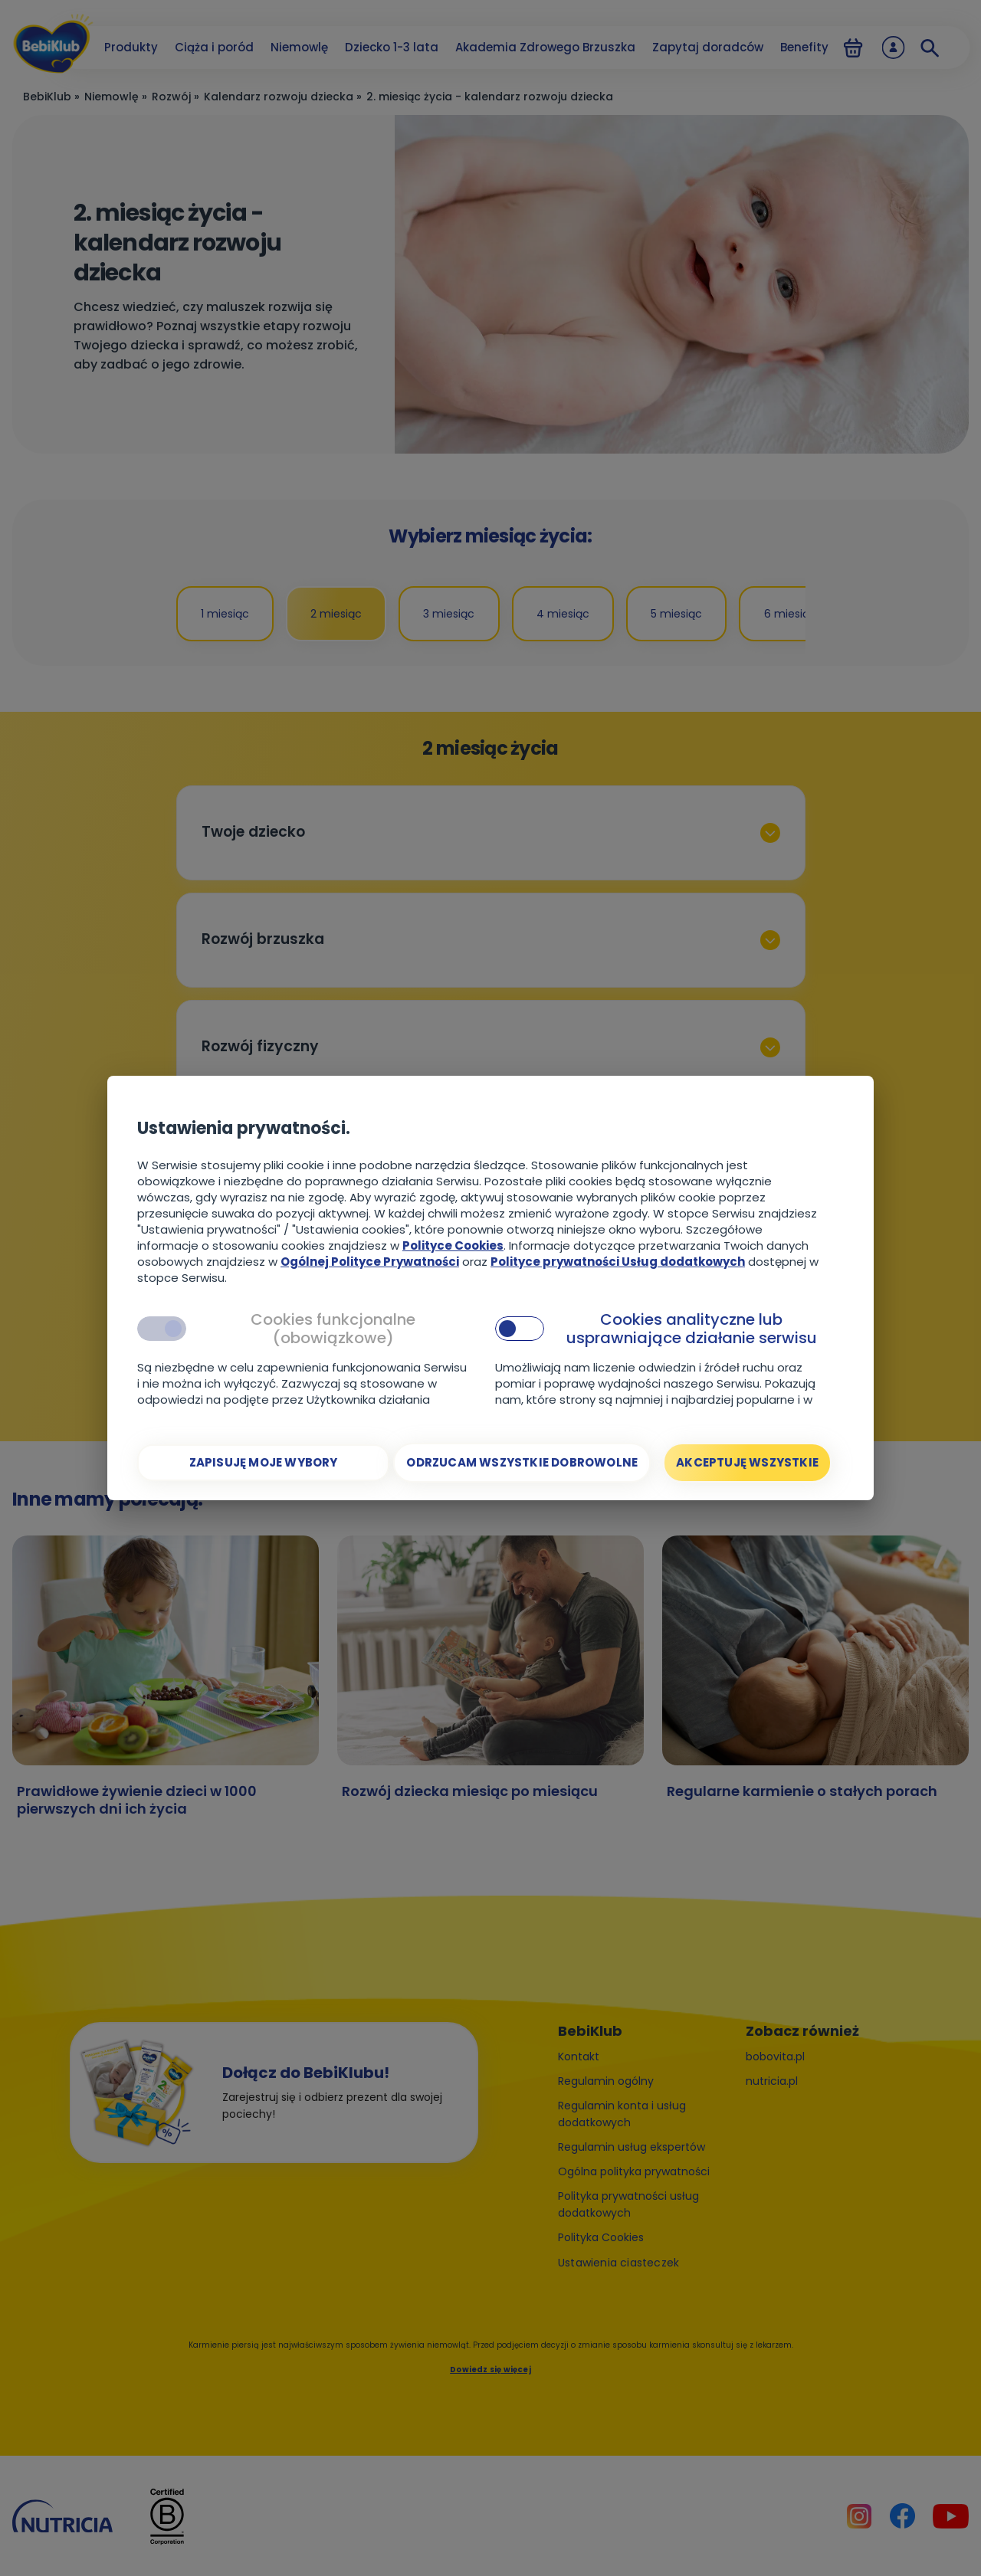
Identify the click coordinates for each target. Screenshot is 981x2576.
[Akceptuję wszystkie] (747, 1463)
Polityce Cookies (453, 1245)
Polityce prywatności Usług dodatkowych (617, 1262)
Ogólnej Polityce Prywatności (370, 1262)
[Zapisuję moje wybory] (263, 1462)
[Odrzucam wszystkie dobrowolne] (522, 1463)
